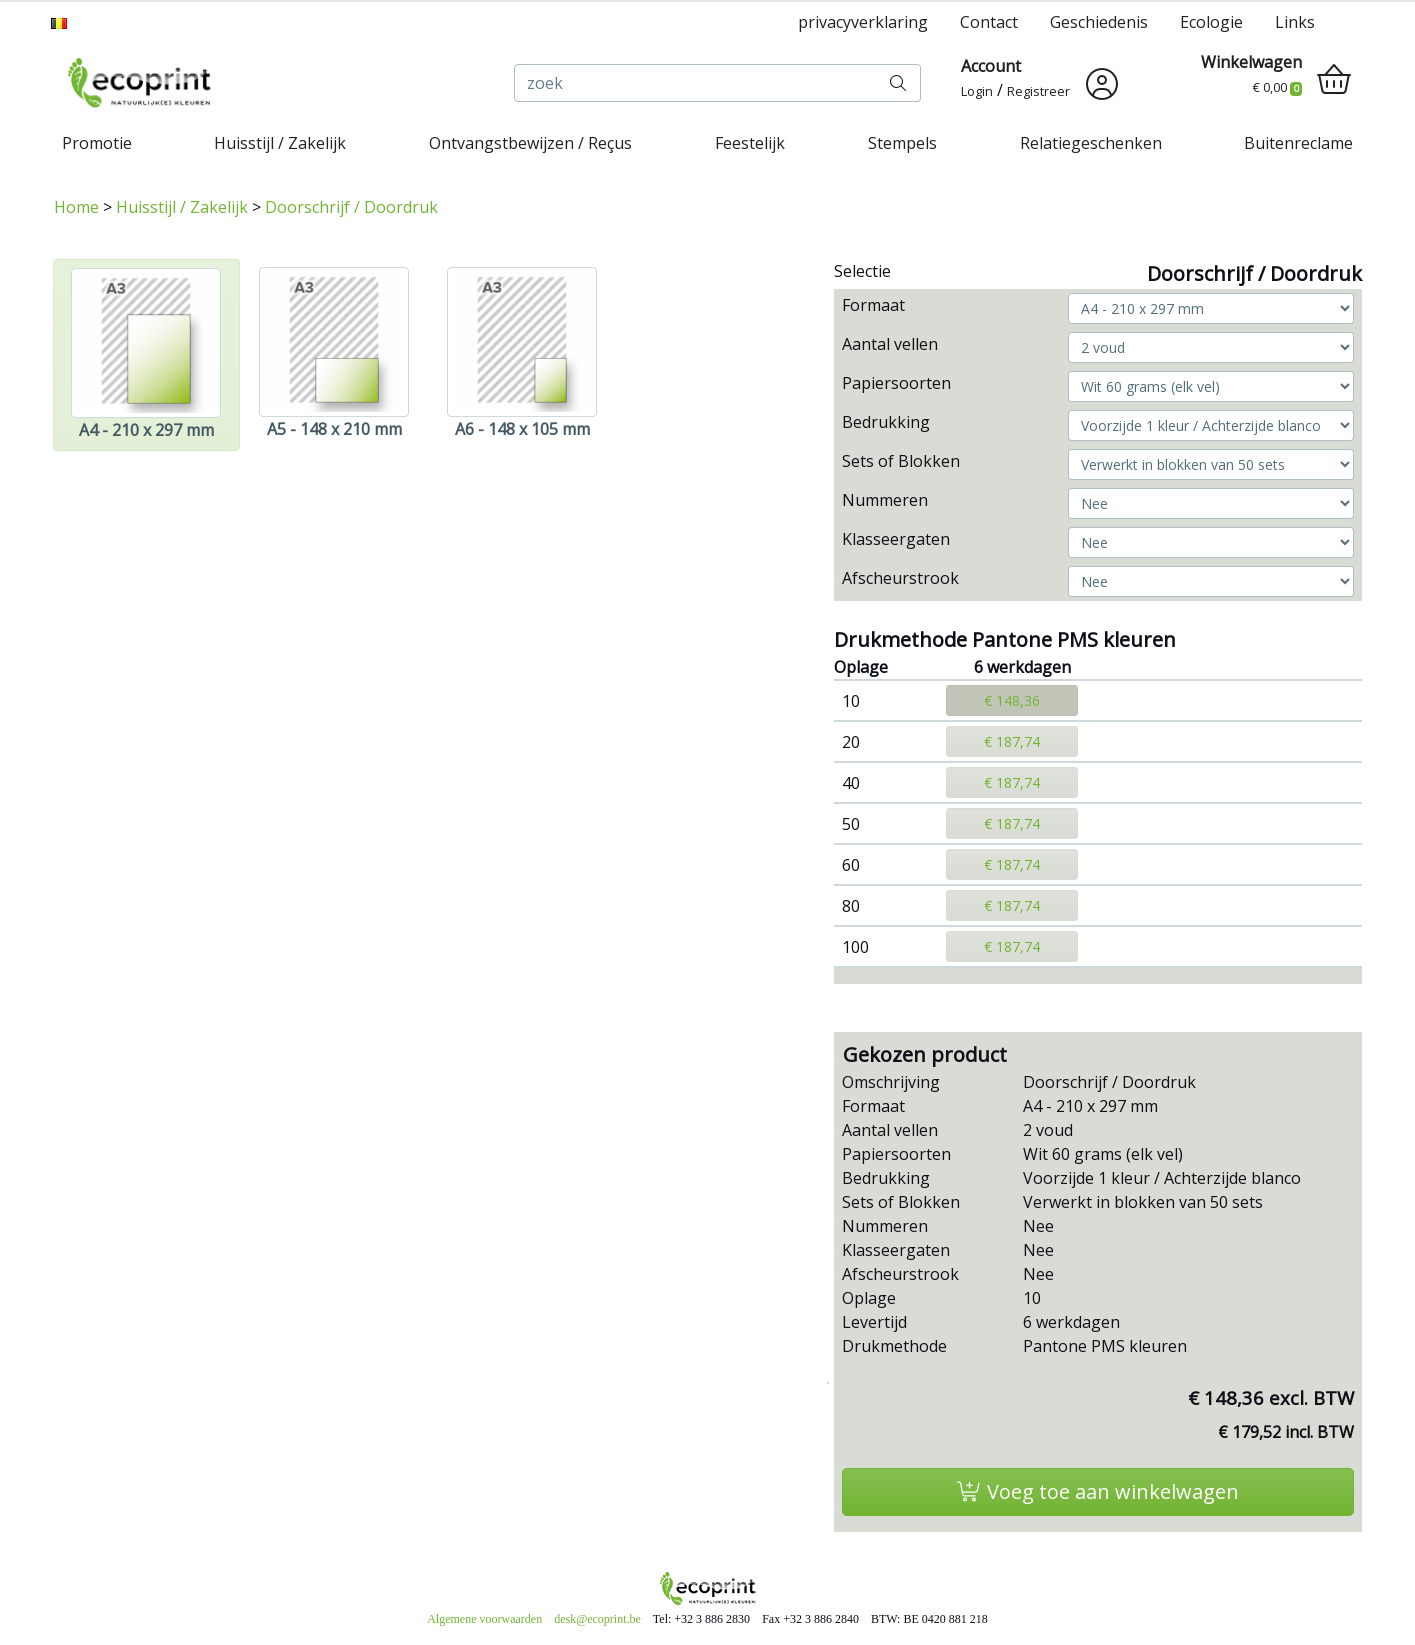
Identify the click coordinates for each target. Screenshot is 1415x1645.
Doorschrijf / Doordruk (351, 207)
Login (977, 91)
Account (991, 66)
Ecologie (1211, 22)
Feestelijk (750, 143)
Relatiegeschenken (1091, 143)
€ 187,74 (1012, 741)
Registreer (1038, 91)
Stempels (902, 143)
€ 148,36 (1012, 700)
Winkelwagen (1251, 62)
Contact (989, 22)
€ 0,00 (1278, 87)
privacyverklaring (863, 22)
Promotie (97, 143)
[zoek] (695, 83)
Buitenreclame (1298, 143)
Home (76, 207)
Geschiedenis (1099, 22)
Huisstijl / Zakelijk (280, 143)
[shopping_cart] (1334, 80)
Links (1295, 22)
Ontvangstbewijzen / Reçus (530, 143)
